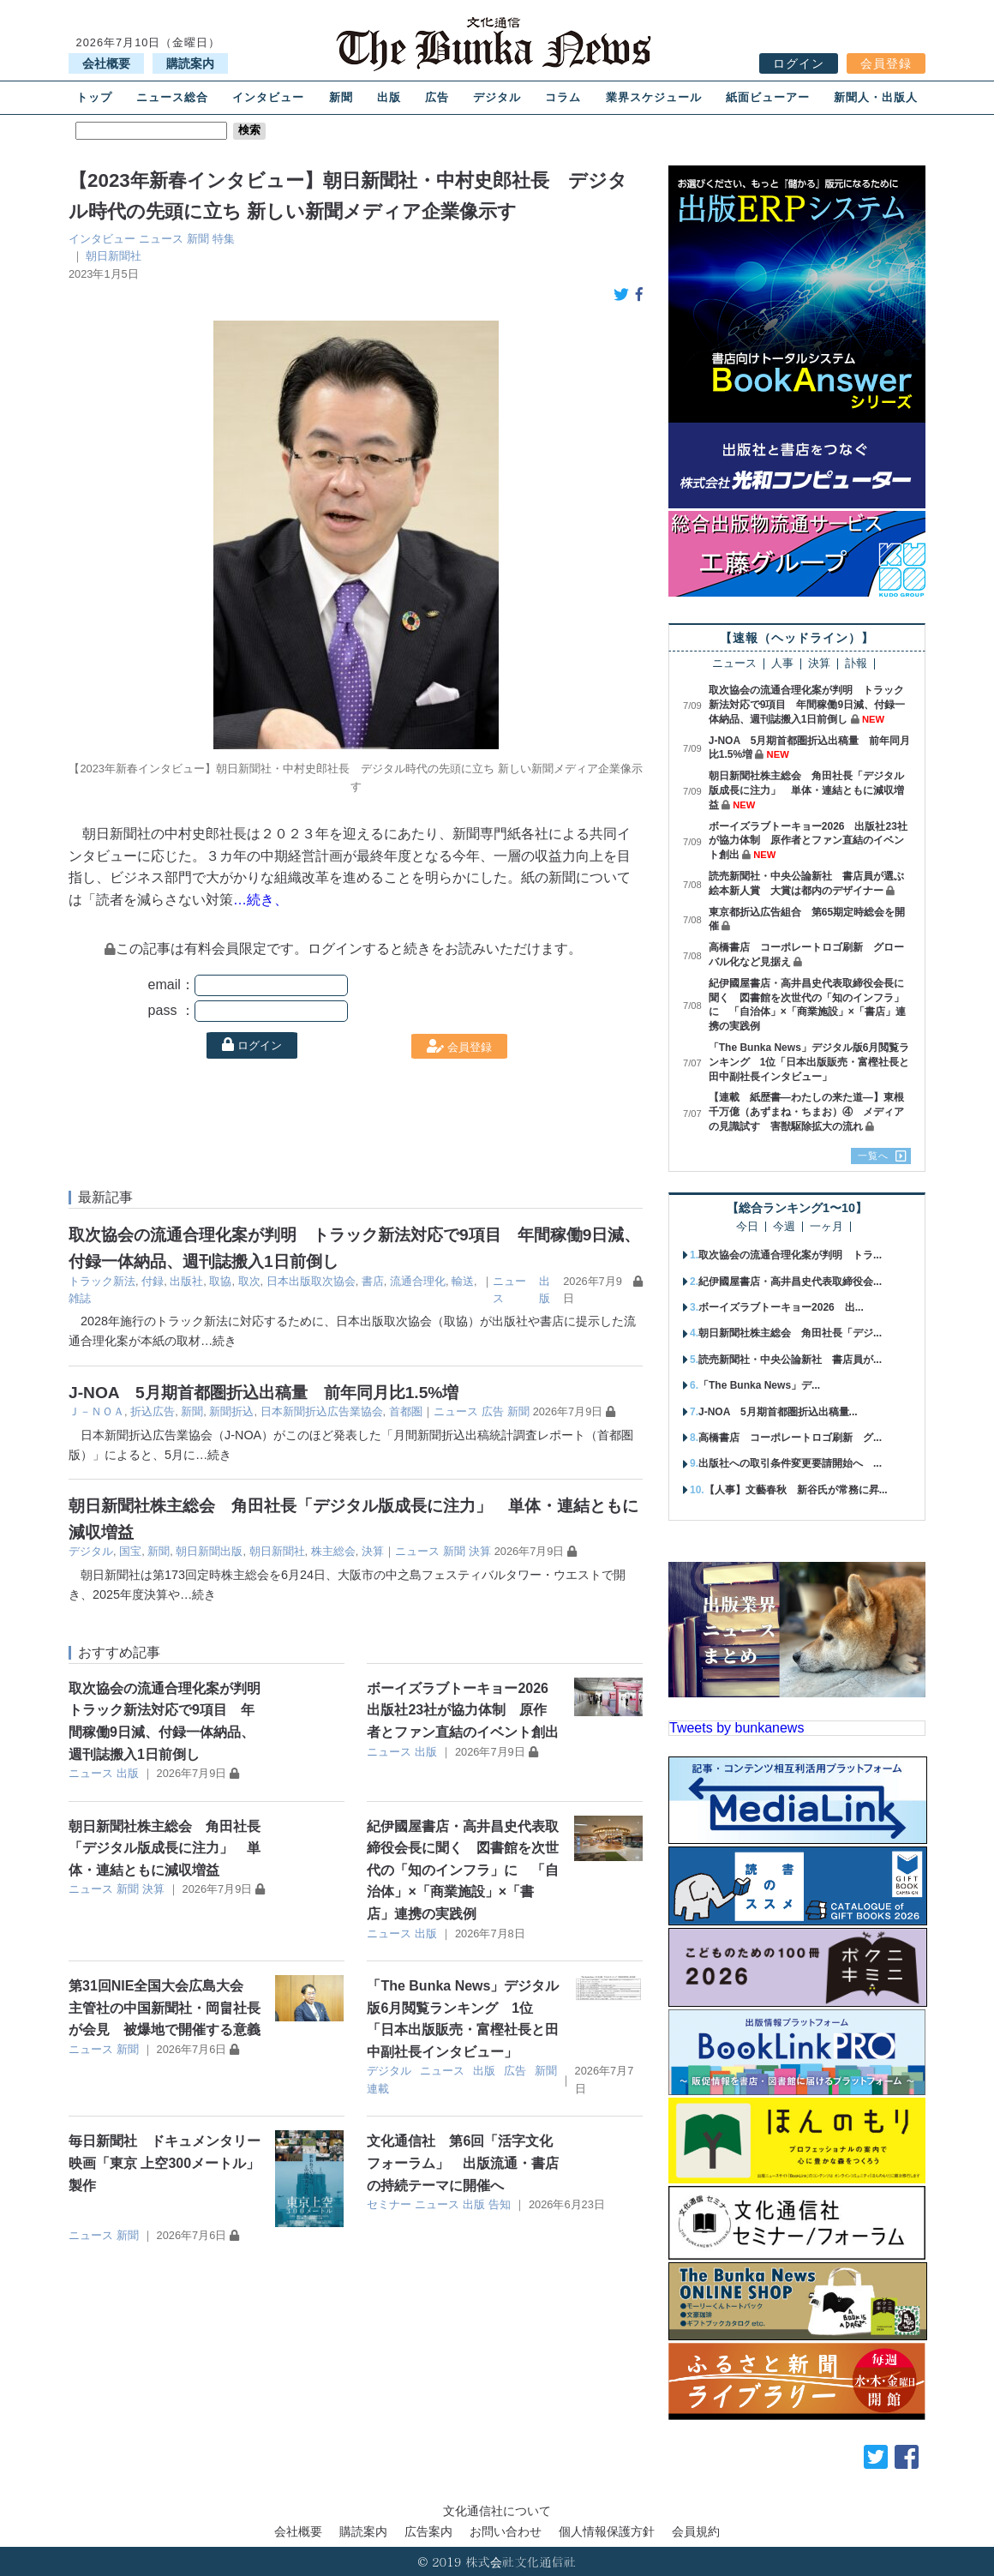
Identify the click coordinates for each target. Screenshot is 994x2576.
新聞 (341, 97)
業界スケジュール (654, 97)
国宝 (130, 1551)
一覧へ (873, 1155)
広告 (437, 97)
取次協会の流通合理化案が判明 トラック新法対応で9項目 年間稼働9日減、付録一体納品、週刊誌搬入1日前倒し (807, 704)
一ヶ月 (826, 1227)
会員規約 (696, 2531)
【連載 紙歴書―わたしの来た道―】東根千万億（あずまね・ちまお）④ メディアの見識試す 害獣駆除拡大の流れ (806, 1111)
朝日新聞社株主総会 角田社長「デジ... (790, 1333)
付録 (152, 1281)
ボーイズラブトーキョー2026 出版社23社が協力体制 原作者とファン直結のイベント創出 (464, 1710)
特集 (224, 238)
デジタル (497, 97)
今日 (747, 1227)
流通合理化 (418, 1281)
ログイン (798, 63)
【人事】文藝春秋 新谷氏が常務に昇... (796, 1490)
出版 (389, 97)
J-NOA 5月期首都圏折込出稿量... (778, 1412)
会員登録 (886, 63)
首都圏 (405, 1411)
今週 (784, 1227)
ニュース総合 (172, 97)
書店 (373, 1281)
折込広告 (152, 1411)
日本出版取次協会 (311, 1281)
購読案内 (190, 63)
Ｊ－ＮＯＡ (96, 1411)
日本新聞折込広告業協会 (321, 1411)
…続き (219, 1341)
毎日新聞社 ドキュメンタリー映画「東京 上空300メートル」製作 (164, 2163)
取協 (220, 1281)
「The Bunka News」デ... (759, 1385)
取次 (249, 1281)
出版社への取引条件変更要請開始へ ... (790, 1463)
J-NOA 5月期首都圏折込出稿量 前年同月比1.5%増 (263, 1393)
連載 (378, 2088)
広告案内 (428, 2531)
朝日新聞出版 (209, 1551)
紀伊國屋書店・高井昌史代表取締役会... (790, 1282)
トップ (94, 97)
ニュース (161, 238)
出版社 (186, 1281)
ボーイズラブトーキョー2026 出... (781, 1307)
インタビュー (268, 97)
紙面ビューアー (768, 97)
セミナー (389, 2204)
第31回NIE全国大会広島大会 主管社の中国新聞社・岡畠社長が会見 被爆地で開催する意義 (164, 2008)
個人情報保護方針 (607, 2531)
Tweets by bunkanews (736, 1727)
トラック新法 (102, 1281)
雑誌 (80, 1298)
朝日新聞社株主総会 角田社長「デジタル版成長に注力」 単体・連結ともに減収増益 (164, 1848)
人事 (782, 664)
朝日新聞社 (113, 255)
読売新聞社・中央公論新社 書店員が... (790, 1360)
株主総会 (333, 1551)
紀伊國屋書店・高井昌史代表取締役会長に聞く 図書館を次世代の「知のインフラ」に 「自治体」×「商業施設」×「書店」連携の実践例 (463, 1870)
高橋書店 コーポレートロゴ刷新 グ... (790, 1438)
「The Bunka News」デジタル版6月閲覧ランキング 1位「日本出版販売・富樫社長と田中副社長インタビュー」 (809, 1062)
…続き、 (260, 899)
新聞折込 (231, 1411)
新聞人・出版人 (876, 97)
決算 (373, 1551)
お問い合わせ (506, 2531)
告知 (499, 2204)
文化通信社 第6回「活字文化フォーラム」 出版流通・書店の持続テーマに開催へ (463, 2163)
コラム (563, 97)
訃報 (856, 664)
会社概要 (106, 63)
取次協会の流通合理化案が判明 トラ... (790, 1255)
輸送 (463, 1281)
